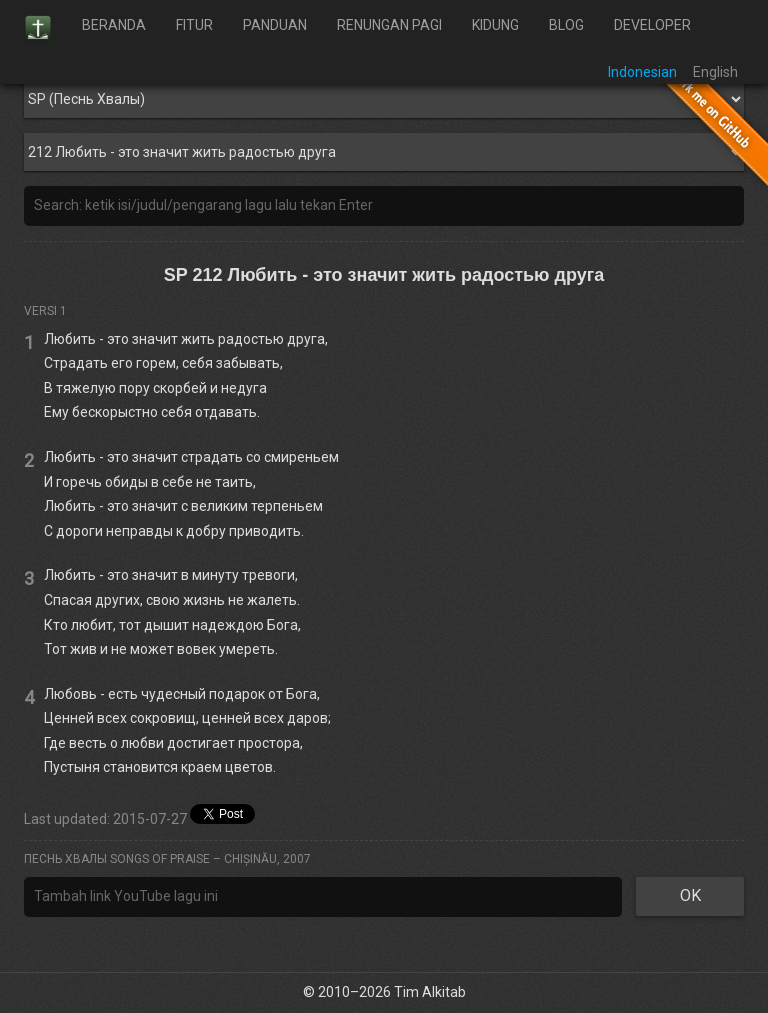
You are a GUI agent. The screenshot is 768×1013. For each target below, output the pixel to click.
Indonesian (642, 72)
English (715, 72)
